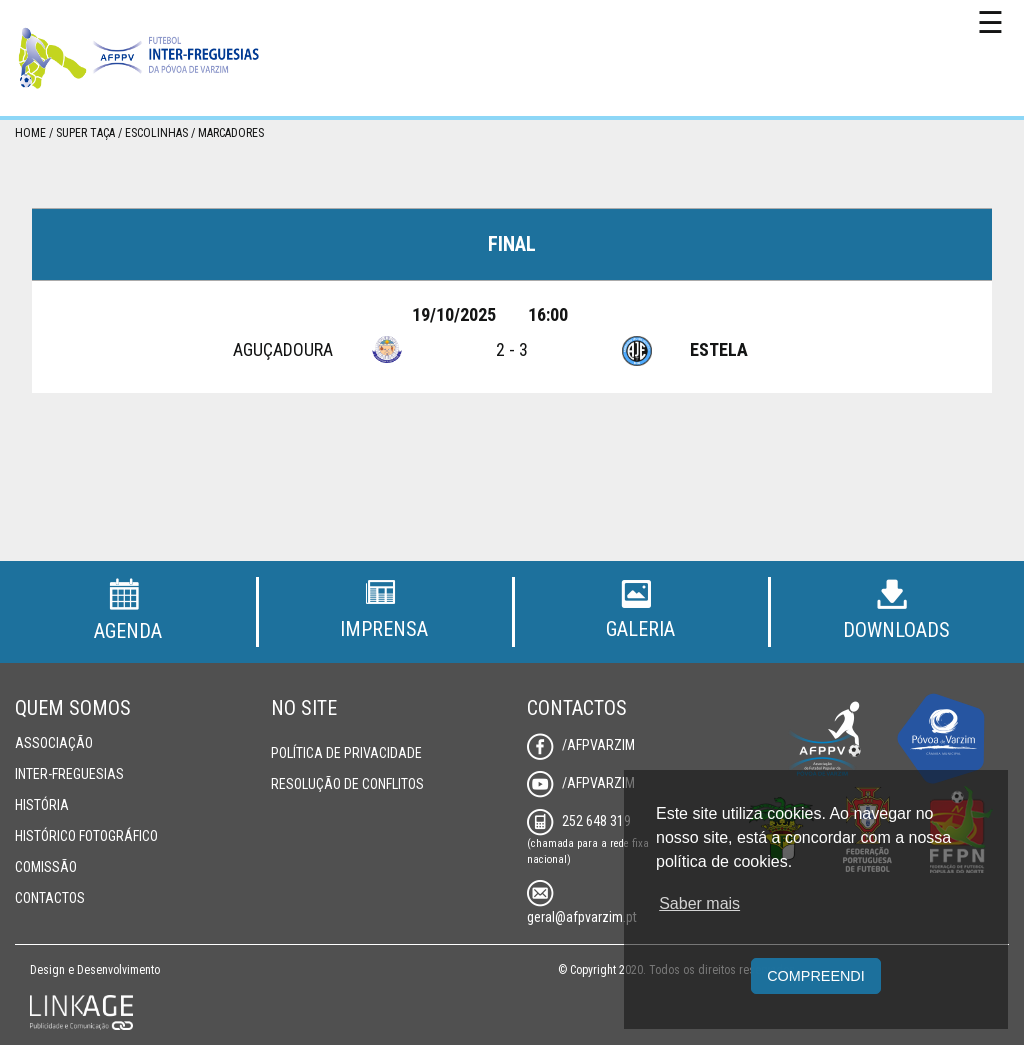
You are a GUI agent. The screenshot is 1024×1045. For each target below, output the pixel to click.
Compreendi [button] (816, 976)
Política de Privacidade (346, 753)
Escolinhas (156, 133)
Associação (54, 743)
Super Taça (85, 133)
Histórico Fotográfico (86, 836)
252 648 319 (579, 821)
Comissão (46, 867)
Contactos (50, 898)
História (42, 805)
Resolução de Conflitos (347, 784)
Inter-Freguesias (69, 774)
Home (30, 133)
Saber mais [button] (699, 903)
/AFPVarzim (581, 745)
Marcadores (231, 133)
